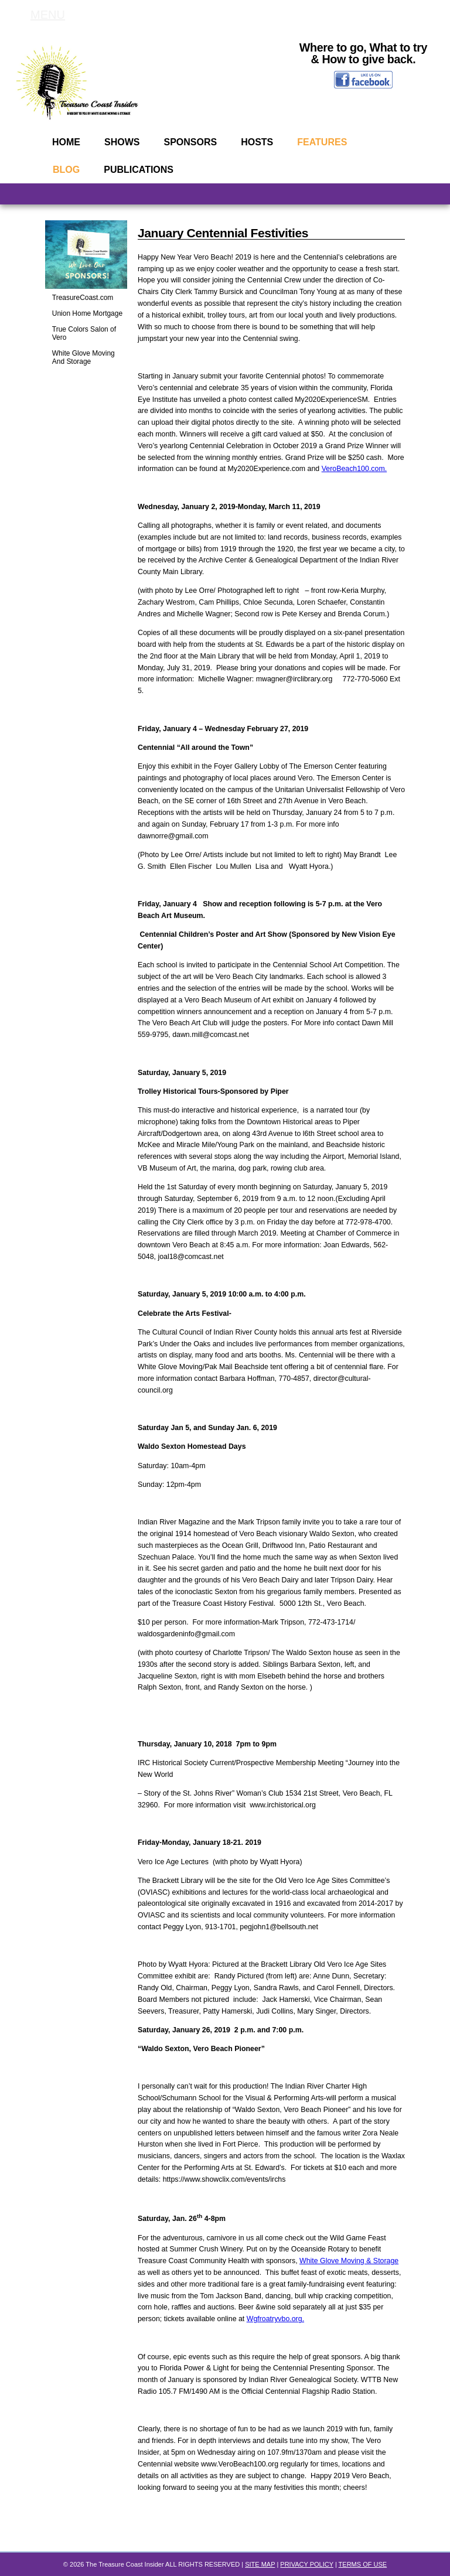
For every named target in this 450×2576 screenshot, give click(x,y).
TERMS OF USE (363, 2564)
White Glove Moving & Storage (348, 2261)
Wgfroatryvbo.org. (275, 2319)
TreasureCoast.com (83, 298)
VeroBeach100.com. (354, 469)
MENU (47, 14)
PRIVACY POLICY (306, 2564)
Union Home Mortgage (87, 313)
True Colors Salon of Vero (84, 333)
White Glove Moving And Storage (83, 357)
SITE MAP (260, 2564)
